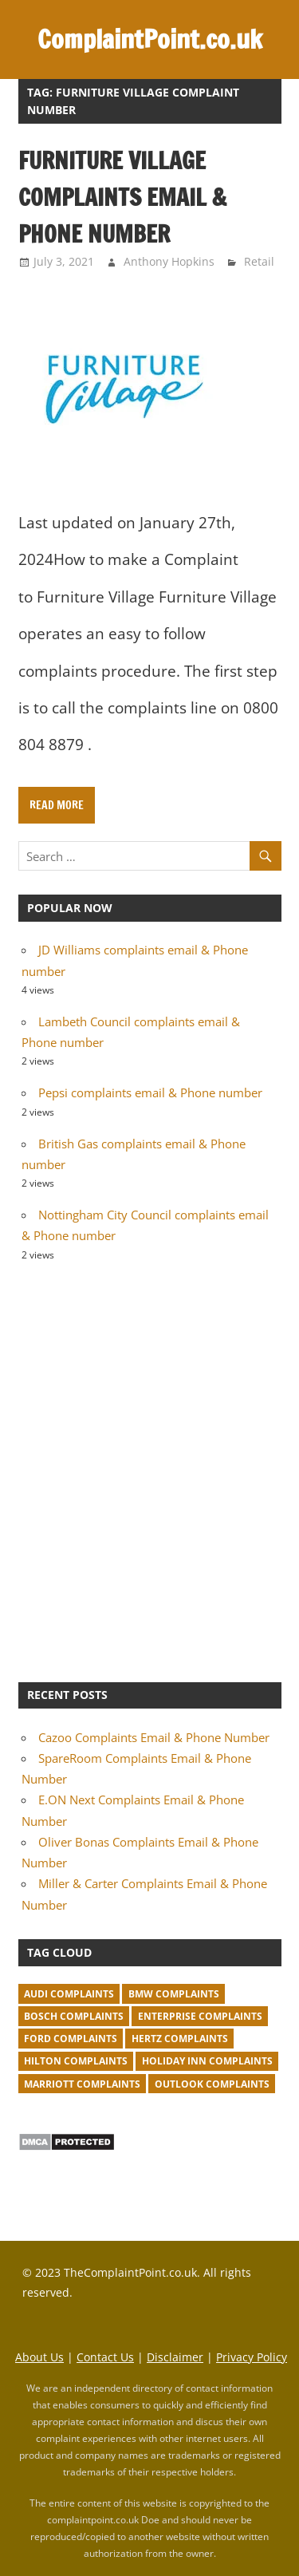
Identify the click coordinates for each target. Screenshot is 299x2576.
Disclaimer (175, 2357)
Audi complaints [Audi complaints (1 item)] (69, 1994)
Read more (57, 805)
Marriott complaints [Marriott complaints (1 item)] (82, 2084)
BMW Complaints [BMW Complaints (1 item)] (173, 1994)
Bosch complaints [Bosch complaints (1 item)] (74, 2016)
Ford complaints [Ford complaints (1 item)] (70, 2038)
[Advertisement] (149, 1469)
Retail (259, 261)
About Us (39, 2357)
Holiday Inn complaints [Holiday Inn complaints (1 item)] (207, 2061)
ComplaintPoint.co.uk (149, 39)
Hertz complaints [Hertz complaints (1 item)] (180, 2038)
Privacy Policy (251, 2357)
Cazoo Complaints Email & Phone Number (153, 1737)
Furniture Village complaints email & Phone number (122, 197)
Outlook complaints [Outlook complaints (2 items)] (212, 2084)
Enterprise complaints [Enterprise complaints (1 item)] (200, 2016)
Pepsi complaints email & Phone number (150, 1092)
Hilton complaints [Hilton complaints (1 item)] (76, 2061)
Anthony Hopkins (169, 261)
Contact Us (105, 2357)
